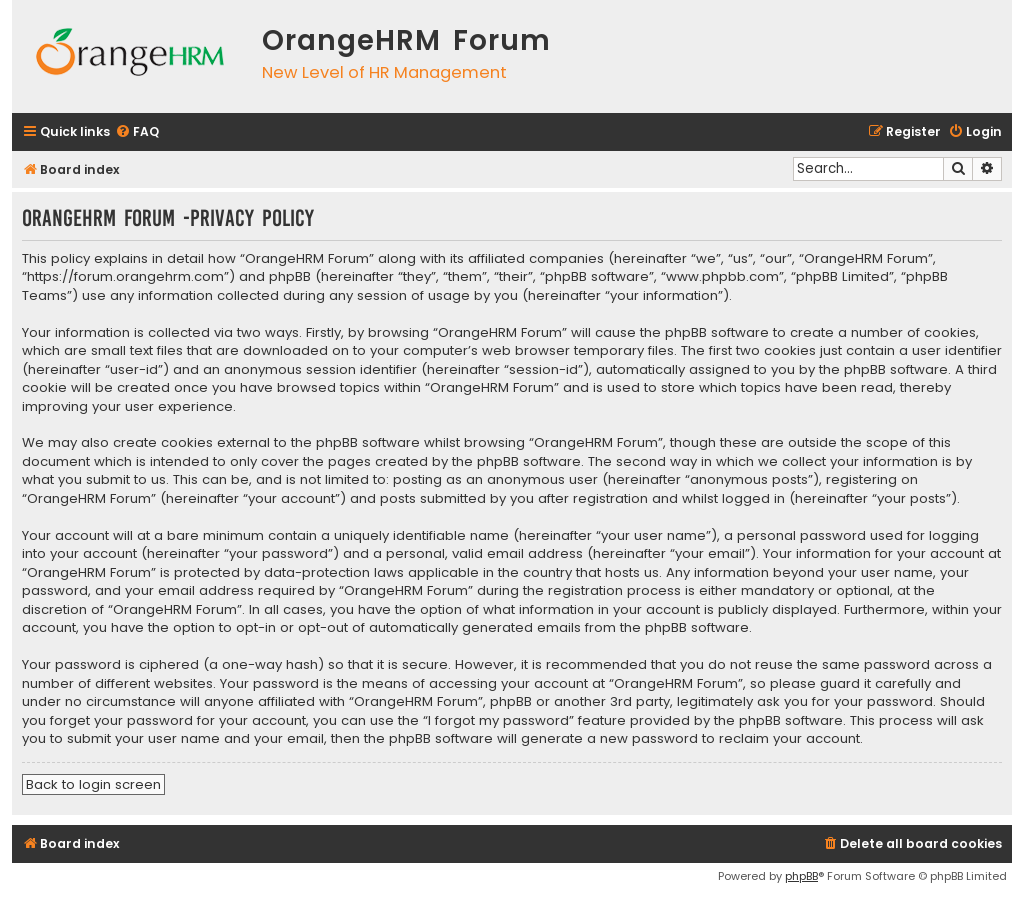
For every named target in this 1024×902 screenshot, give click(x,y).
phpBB (801, 876)
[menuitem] (137, 132)
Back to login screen (93, 784)
